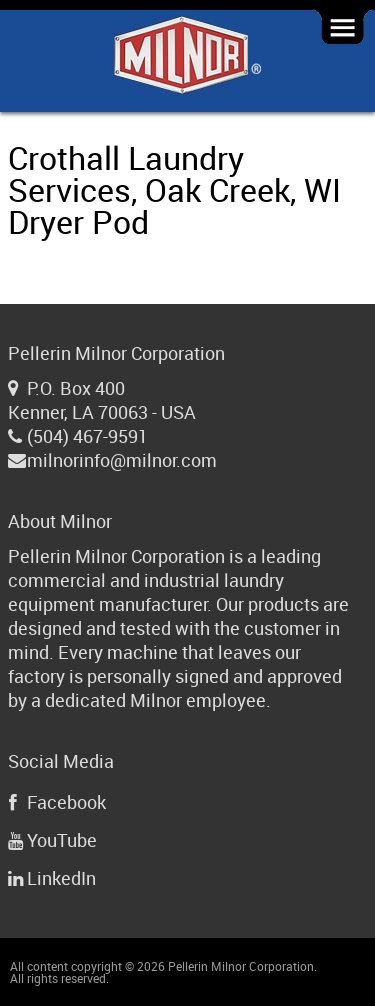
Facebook (66, 802)
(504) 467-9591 (87, 436)
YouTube (62, 840)
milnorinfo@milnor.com (122, 460)
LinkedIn (61, 878)
